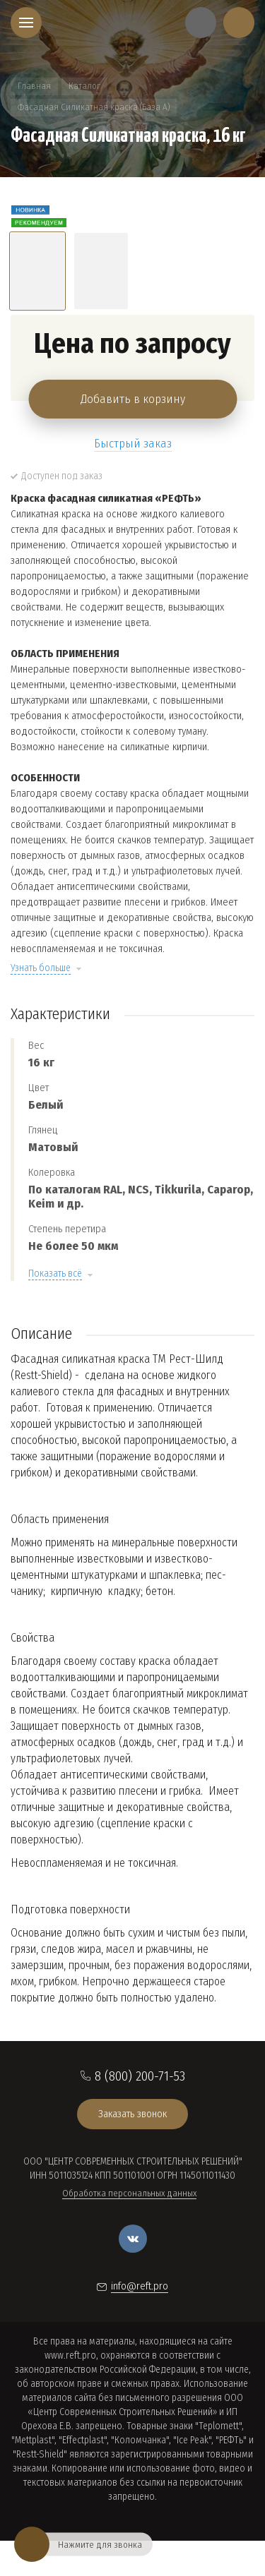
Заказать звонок (132, 2113)
